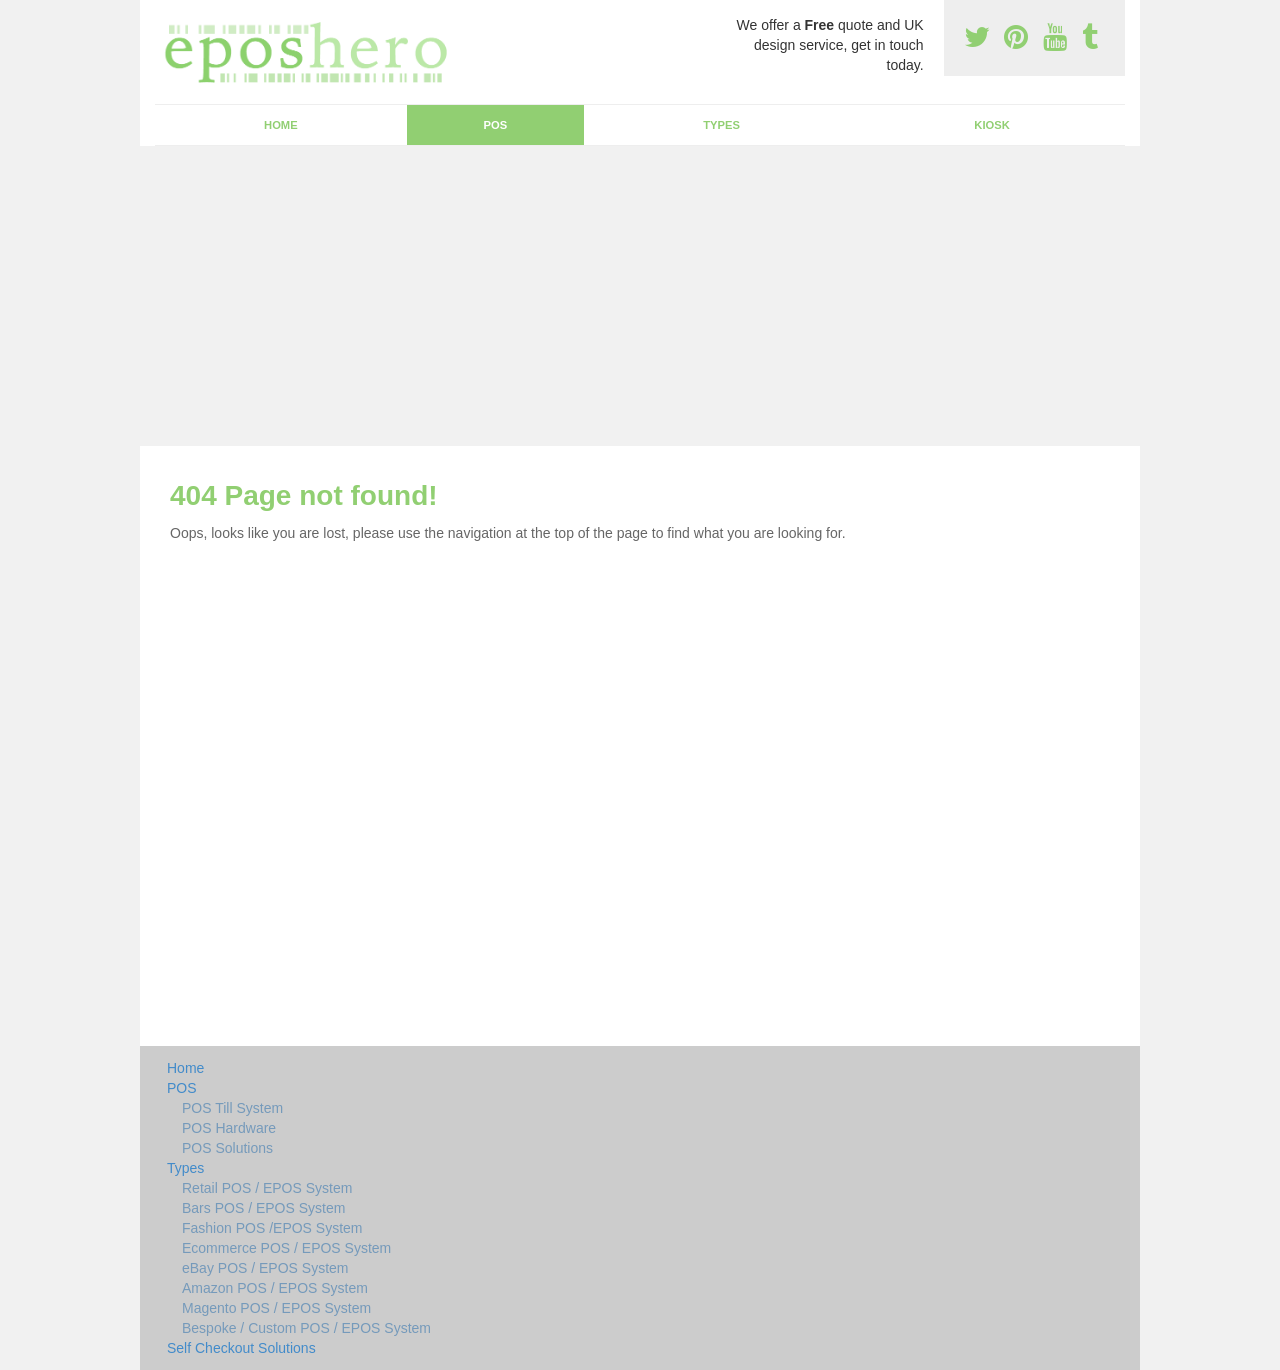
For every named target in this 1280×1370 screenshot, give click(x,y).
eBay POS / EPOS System (265, 1268)
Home (281, 125)
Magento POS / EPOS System (276, 1308)
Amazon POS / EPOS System (275, 1288)
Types (721, 125)
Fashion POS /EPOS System (272, 1228)
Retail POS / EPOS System (267, 1188)
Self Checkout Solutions (241, 1348)
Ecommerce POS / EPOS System (286, 1248)
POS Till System (232, 1108)
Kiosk (991, 125)
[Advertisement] (640, 296)
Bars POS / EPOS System (263, 1208)
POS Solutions (227, 1148)
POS (496, 125)
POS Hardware (229, 1128)
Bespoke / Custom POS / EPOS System (306, 1328)
